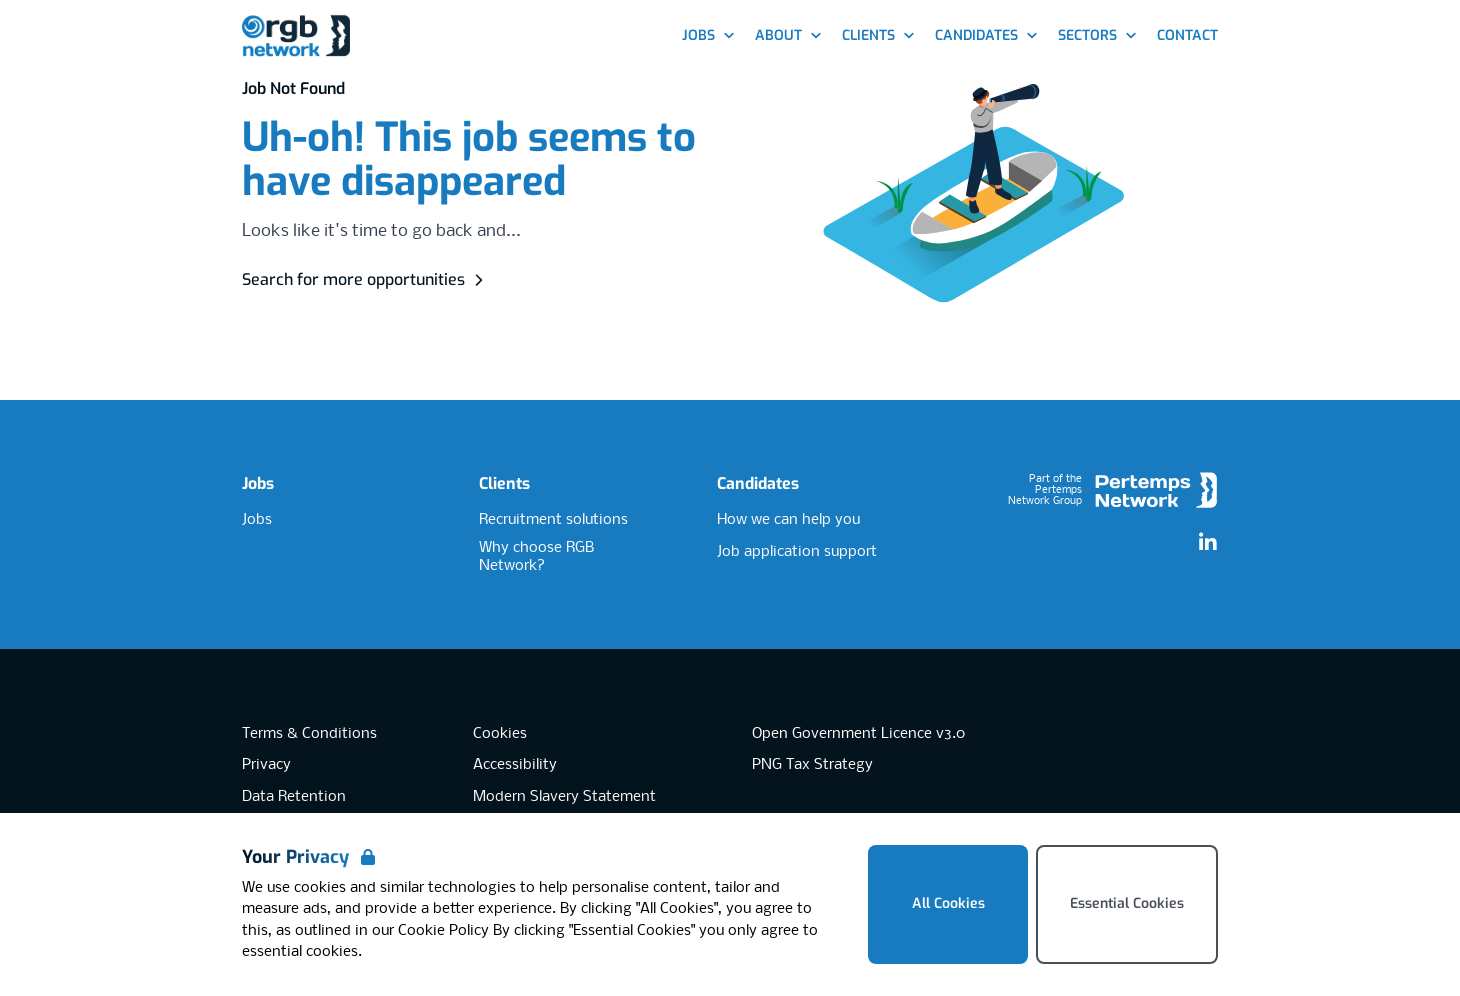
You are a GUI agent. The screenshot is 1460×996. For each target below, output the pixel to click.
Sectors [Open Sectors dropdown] (1097, 35)
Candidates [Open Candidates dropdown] (986, 35)
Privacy (266, 765)
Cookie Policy (443, 931)
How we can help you (788, 520)
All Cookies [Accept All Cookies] (948, 903)
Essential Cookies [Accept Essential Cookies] (1127, 903)
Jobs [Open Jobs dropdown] (708, 35)
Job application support (797, 552)
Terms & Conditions (309, 734)
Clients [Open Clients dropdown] (878, 35)
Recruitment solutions (553, 520)
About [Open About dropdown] (788, 35)
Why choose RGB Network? (536, 557)
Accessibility (515, 765)
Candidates (758, 483)
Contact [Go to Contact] (1187, 35)
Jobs (258, 483)
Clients (504, 483)
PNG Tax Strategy (812, 765)
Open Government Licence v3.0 (858, 734)
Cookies (500, 734)
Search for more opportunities (365, 279)
